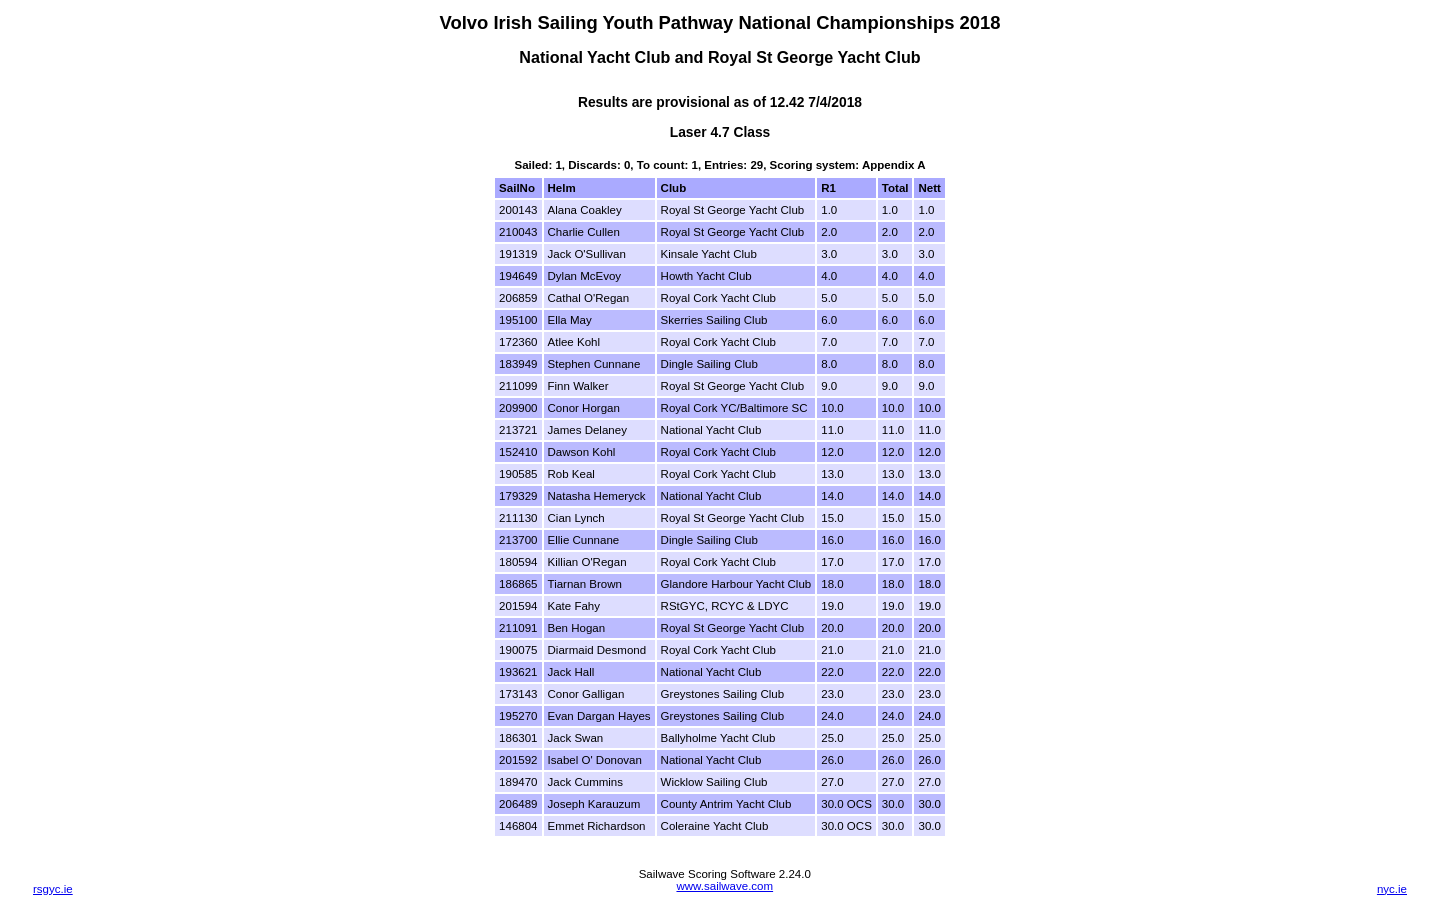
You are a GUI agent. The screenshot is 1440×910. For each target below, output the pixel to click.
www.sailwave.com (724, 886)
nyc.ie (1392, 889)
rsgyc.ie (53, 889)
